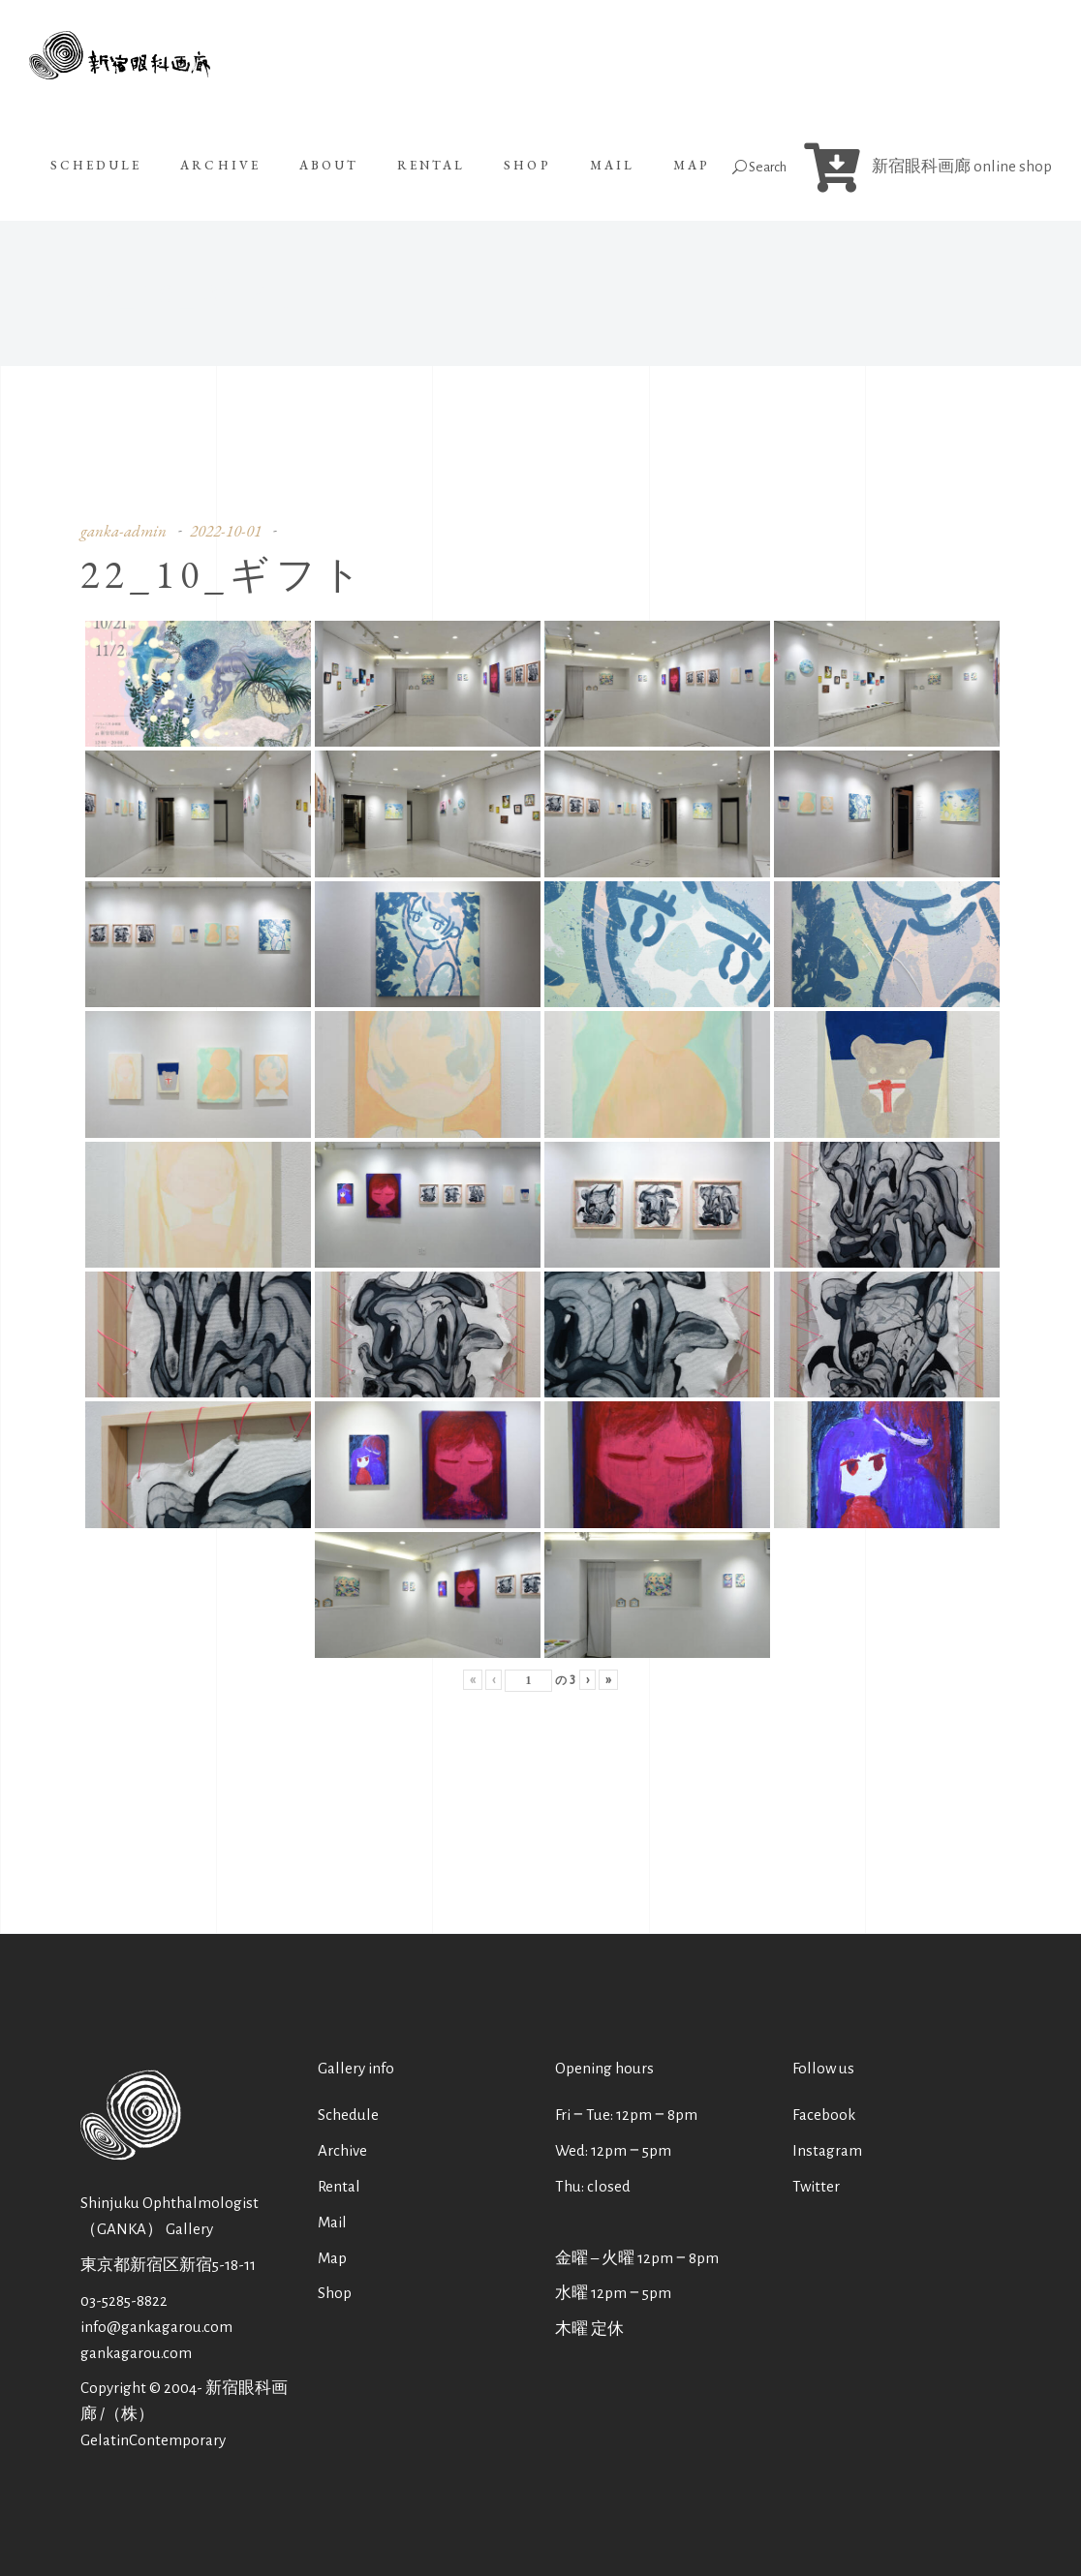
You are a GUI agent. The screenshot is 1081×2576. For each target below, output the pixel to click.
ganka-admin (123, 530)
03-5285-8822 (124, 2300)
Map (332, 2258)
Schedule (348, 2114)
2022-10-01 (226, 530)
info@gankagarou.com (156, 2326)
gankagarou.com (136, 2353)
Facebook (823, 2114)
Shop (335, 2293)
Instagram (827, 2150)
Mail (332, 2222)
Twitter (816, 2186)
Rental (339, 2186)
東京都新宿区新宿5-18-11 (168, 2264)
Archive (342, 2150)
